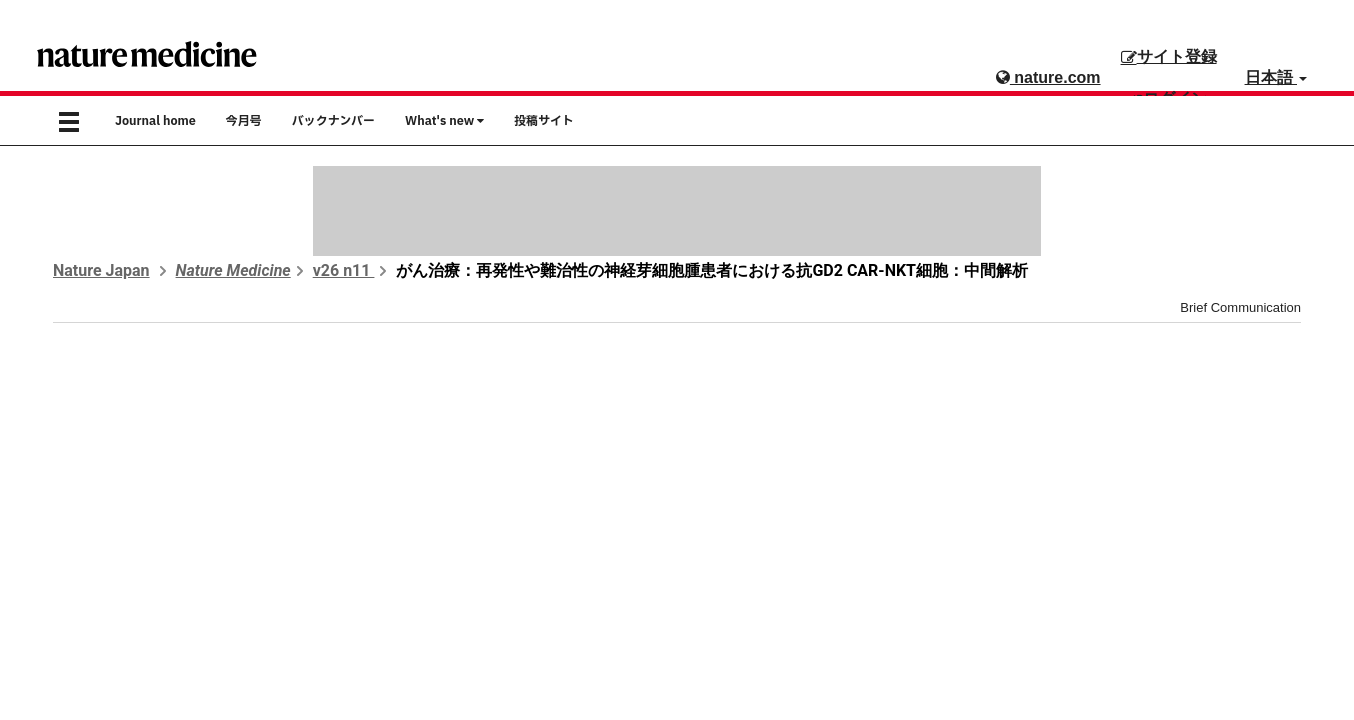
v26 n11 (344, 270)
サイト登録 (1169, 56)
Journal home (155, 121)
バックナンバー (333, 121)
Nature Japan (101, 270)
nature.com (1048, 77)
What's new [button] (444, 121)
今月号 (244, 121)
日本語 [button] (1276, 77)
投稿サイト (544, 121)
